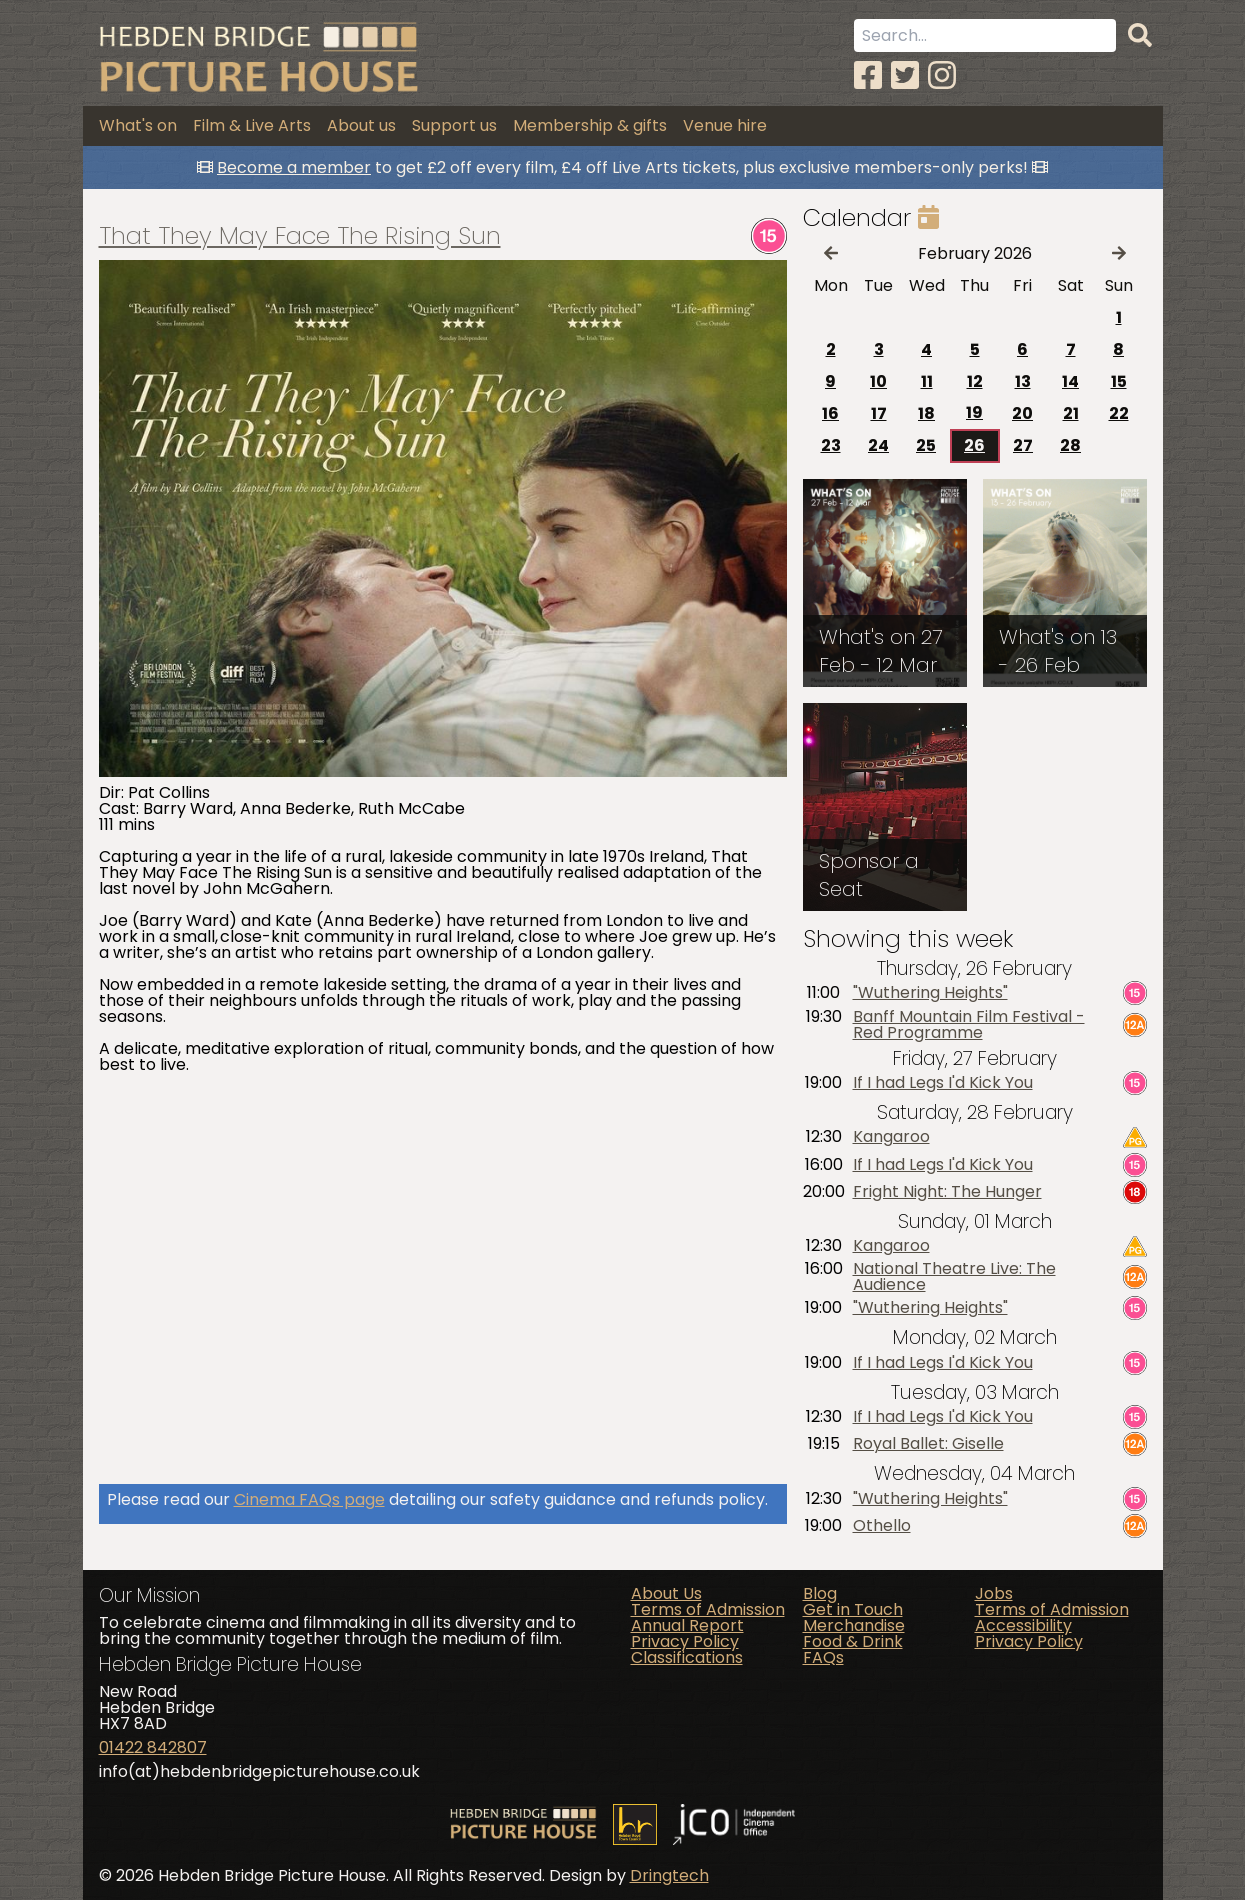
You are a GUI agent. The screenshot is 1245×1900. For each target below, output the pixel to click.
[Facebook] (868, 75)
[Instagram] (942, 75)
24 (878, 445)
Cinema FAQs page (309, 1499)
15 (1119, 381)
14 (1070, 381)
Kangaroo (891, 1137)
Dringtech (669, 1875)
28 (1070, 445)
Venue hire (725, 125)
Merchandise (854, 1625)
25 (926, 445)
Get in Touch (853, 1609)
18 (926, 413)
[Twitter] (905, 75)
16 (830, 413)
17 (879, 413)
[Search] (1140, 36)
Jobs (994, 1593)
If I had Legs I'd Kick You (943, 1083)
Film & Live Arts (252, 125)
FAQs (823, 1657)
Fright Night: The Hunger (947, 1192)
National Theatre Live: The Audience (954, 1277)
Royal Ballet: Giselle (928, 1444)
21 (1071, 413)
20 (1022, 413)
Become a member (294, 167)
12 (975, 381)
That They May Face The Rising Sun (300, 236)
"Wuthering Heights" (930, 993)
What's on (138, 125)
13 (1023, 381)
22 (1119, 413)
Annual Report (687, 1625)
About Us (666, 1593)
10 (878, 381)
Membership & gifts (590, 125)
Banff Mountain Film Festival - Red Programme (969, 1025)
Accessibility (1023, 1625)
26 (974, 445)
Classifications (687, 1657)
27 (1023, 445)
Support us (454, 125)
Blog (820, 1593)
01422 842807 (153, 1747)
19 (974, 412)
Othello (882, 1526)
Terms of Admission (708, 1609)
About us (361, 125)
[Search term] (985, 35)
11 (927, 381)
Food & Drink (853, 1641)
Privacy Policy (685, 1641)
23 (831, 445)
